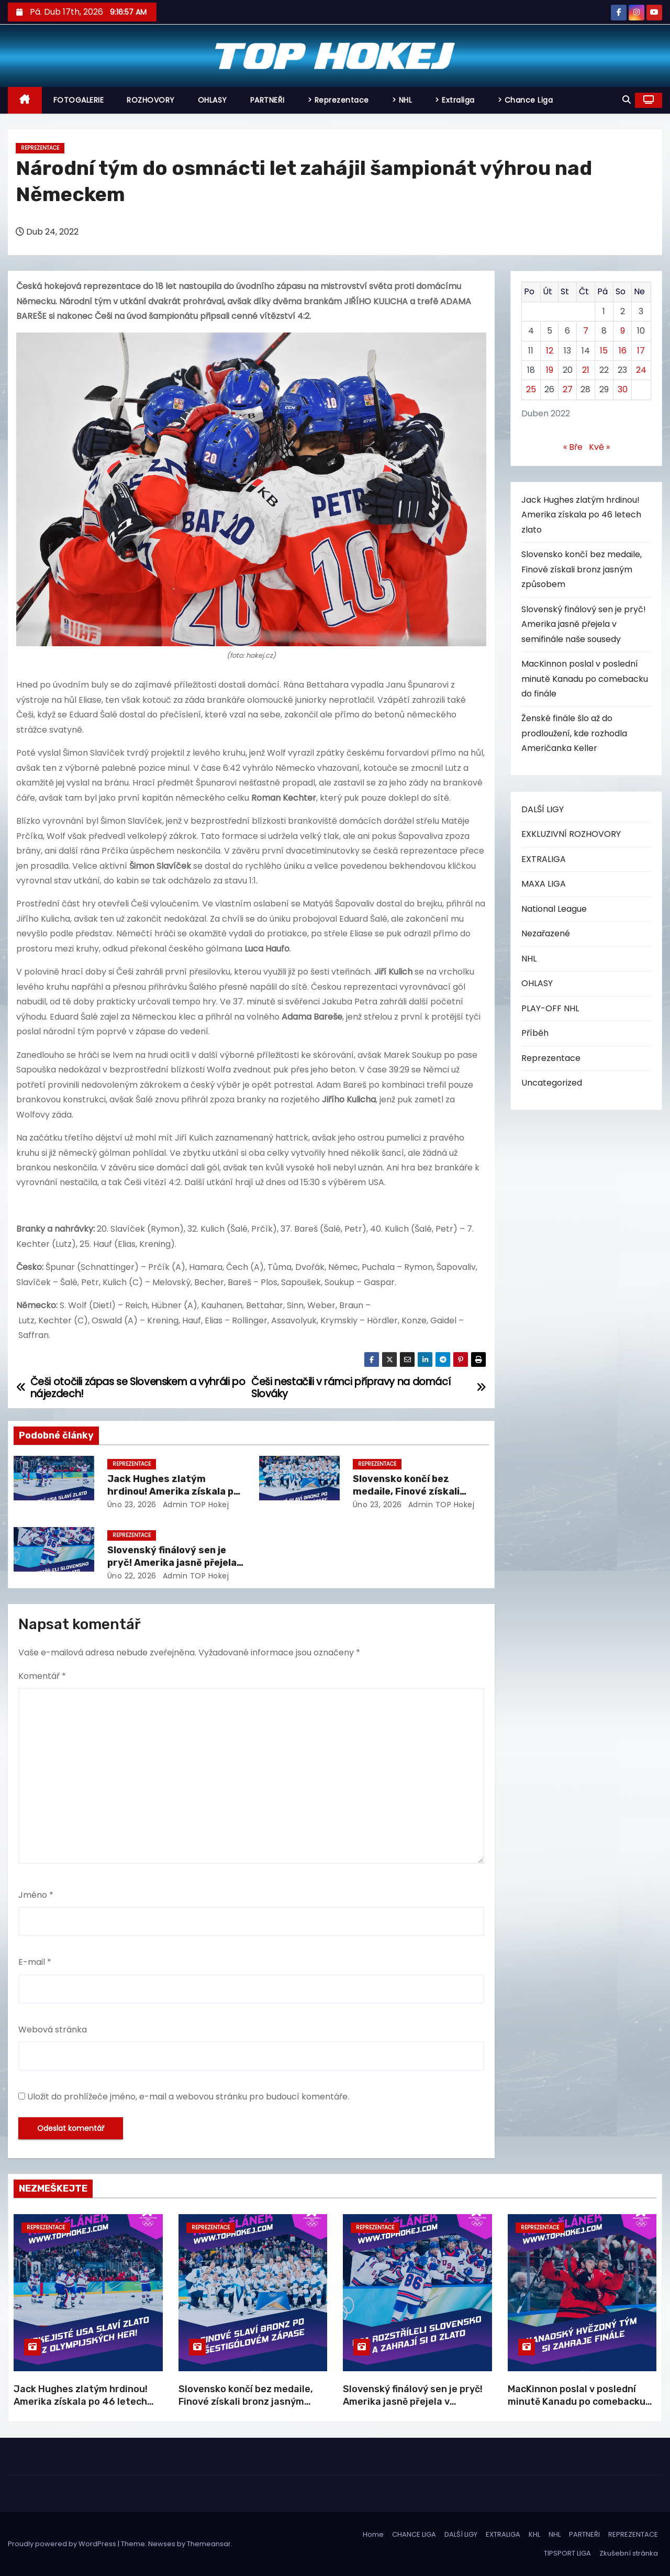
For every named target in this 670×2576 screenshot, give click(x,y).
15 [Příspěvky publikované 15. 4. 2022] (604, 351)
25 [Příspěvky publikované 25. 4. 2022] (531, 389)
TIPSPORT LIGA (567, 2553)
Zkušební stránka (628, 2553)
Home (373, 2534)
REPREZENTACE (633, 2534)
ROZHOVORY (151, 100)
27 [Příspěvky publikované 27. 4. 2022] (568, 389)
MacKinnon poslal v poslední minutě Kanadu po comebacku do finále (584, 679)
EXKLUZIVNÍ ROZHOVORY (571, 834)
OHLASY (212, 100)
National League (554, 909)
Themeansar (209, 2544)
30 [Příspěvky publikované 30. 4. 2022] (623, 389)
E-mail (34, 1962)
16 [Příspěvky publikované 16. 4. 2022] (623, 351)
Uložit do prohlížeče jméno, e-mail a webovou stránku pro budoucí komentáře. (188, 2097)
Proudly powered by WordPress (63, 2544)
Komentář (42, 1676)
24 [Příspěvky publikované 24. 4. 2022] (641, 370)
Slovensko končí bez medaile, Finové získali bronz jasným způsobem (411, 1491)
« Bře (573, 447)
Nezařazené (545, 933)
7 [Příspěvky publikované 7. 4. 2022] (585, 331)
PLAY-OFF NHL (550, 1008)
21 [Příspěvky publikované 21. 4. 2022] (585, 370)
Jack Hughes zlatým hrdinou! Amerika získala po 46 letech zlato (173, 1491)
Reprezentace (40, 148)
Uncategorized (551, 1083)
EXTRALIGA (543, 859)
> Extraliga (455, 100)
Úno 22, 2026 (132, 1576)
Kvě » (599, 447)
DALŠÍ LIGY (542, 809)
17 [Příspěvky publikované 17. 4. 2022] (641, 351)
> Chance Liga (525, 100)
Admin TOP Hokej (194, 1504)
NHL (529, 959)
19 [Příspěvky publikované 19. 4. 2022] (549, 370)
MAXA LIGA (543, 884)
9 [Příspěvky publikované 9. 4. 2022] (622, 331)
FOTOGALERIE (78, 100)
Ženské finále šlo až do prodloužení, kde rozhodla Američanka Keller (574, 733)
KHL (534, 2534)
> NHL (402, 100)
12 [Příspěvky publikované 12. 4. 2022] (549, 351)
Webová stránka (52, 2030)
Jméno (35, 1895)
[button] (626, 100)
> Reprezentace (338, 100)
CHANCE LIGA (414, 2534)
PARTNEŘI (267, 100)
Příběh (535, 1033)
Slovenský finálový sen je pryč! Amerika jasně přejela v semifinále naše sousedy (172, 1562)
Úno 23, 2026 (132, 1504)
